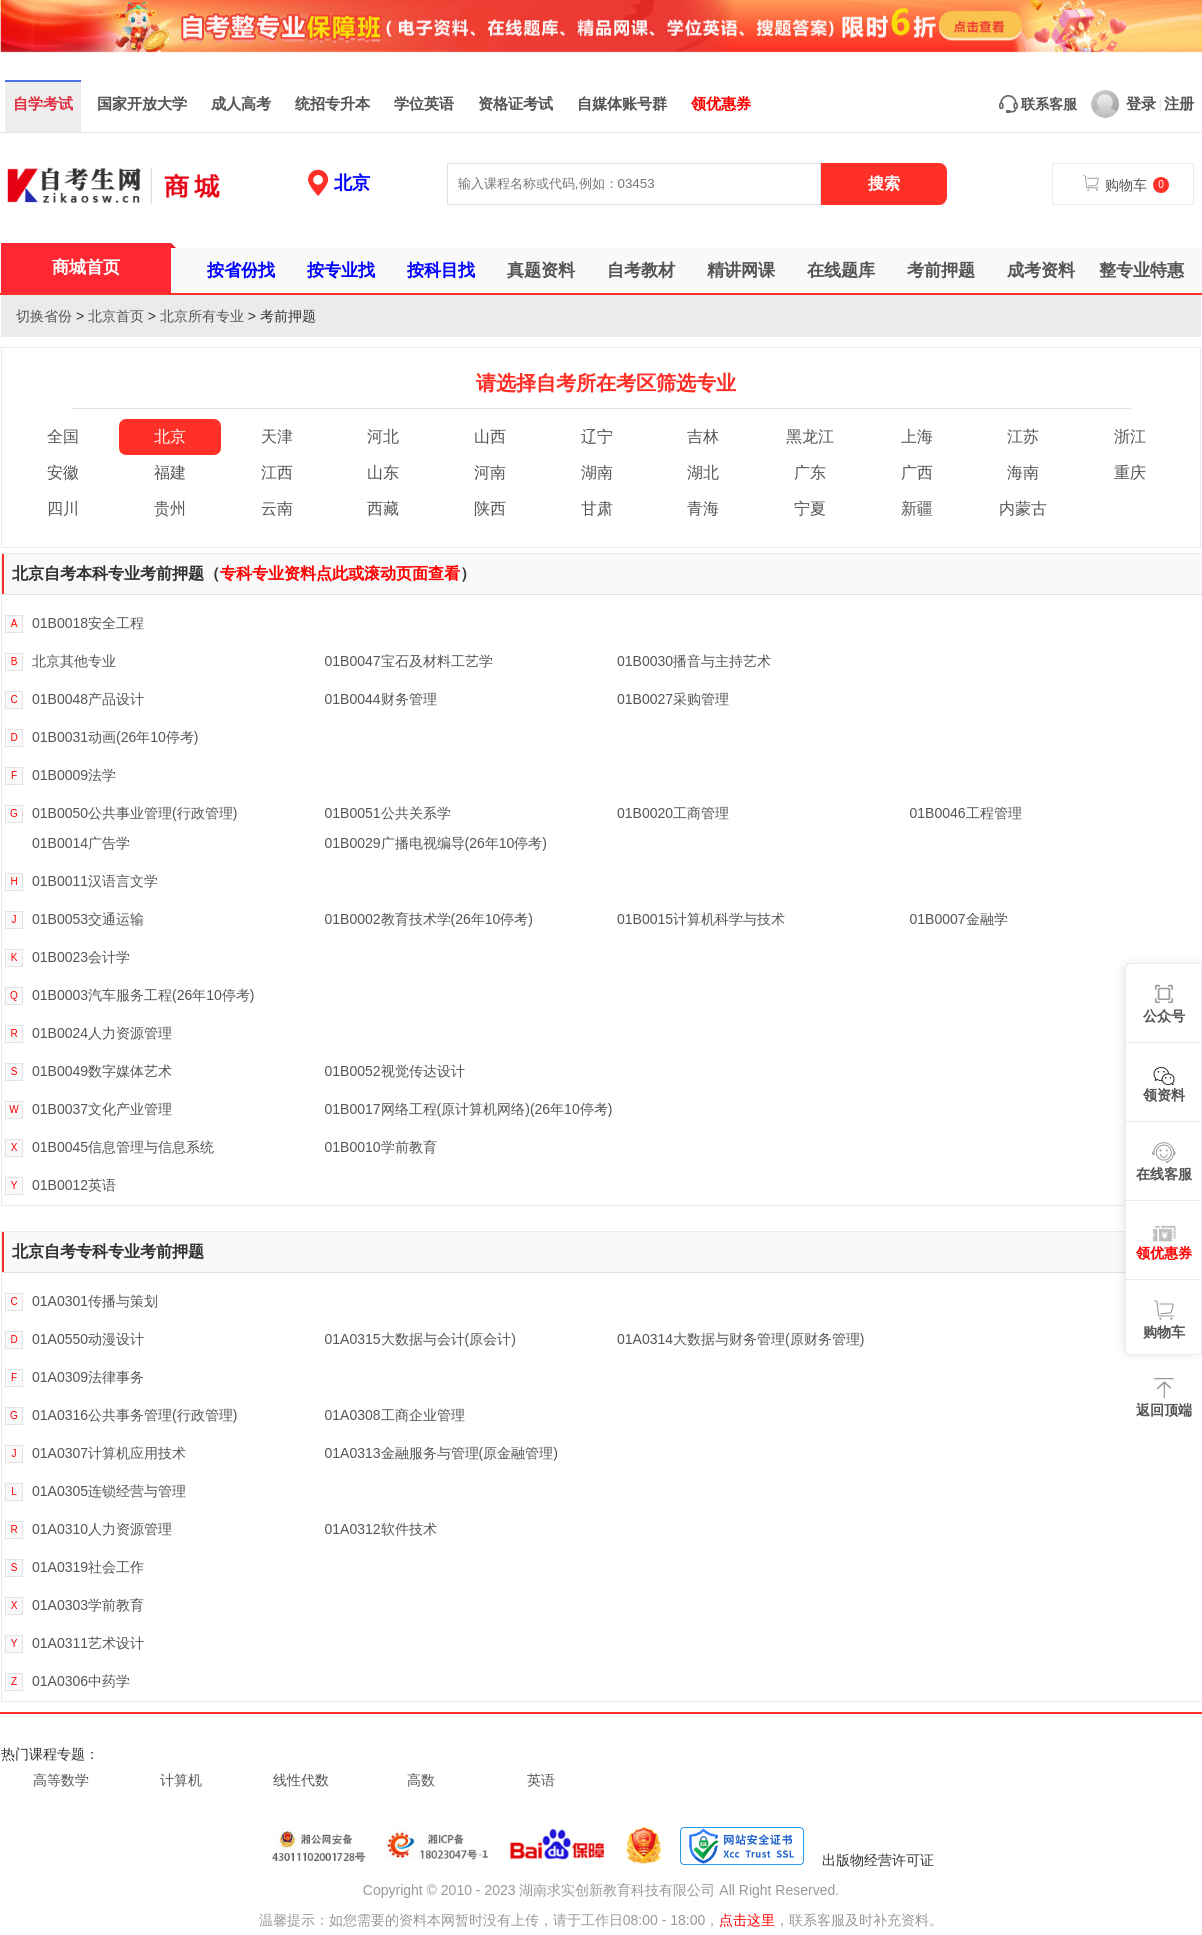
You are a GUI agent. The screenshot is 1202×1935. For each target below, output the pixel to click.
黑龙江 (810, 436)
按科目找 (441, 270)
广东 (810, 472)
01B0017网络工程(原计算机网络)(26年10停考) (469, 1109)
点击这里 (747, 1920)
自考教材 (641, 270)
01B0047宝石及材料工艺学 (409, 661)
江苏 (1023, 436)
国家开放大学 (142, 104)
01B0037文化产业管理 (102, 1109)
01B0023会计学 (81, 957)
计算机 (181, 1780)
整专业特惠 (1141, 270)
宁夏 (810, 508)
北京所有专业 (202, 316)
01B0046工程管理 (966, 813)
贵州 (170, 508)
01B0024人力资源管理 (102, 1033)
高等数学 (61, 1780)
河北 (383, 436)
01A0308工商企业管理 (395, 1415)
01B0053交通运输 (88, 919)
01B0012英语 (74, 1185)
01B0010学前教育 (381, 1147)
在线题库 (841, 270)
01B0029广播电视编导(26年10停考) (436, 843)
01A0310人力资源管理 (102, 1529)
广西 (917, 472)
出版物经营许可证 (878, 1860)
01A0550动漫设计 (88, 1339)
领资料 (1164, 1095)
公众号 (1164, 1016)
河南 (490, 472)
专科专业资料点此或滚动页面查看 (340, 573)
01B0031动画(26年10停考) (115, 737)
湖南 (597, 472)
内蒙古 (1023, 508)
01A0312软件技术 (381, 1529)
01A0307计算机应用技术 (109, 1453)
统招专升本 (332, 104)
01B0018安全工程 (88, 623)
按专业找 (341, 270)
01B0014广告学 (81, 843)
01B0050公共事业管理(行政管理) (134, 813)
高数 (421, 1780)
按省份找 (241, 270)
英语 (541, 1780)
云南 (277, 508)
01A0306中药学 (81, 1681)
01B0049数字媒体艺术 (102, 1071)
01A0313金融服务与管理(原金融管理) (441, 1453)
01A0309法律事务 (88, 1377)
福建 (170, 472)
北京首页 (116, 316)
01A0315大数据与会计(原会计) (420, 1339)
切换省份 (44, 316)
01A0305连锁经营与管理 (109, 1491)
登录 (1123, 104)
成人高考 (241, 104)
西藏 (383, 508)
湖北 (703, 472)
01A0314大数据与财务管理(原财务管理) (740, 1339)
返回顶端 (1164, 1410)
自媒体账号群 (622, 104)
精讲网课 (741, 270)
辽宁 (597, 436)
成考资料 (1041, 270)
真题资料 (541, 270)
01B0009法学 (74, 775)
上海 (917, 436)
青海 (703, 508)
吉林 (703, 436)
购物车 (1164, 1332)
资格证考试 (515, 104)
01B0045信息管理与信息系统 (123, 1147)
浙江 (1130, 436)
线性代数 (301, 1780)
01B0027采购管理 (673, 699)
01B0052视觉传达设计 (395, 1071)
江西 (277, 472)
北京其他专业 (74, 661)
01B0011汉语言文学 (95, 881)
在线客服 (1164, 1174)
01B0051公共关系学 (388, 813)
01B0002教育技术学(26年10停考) (429, 919)
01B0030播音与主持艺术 (694, 661)
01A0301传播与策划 (95, 1301)
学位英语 (424, 104)
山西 (490, 436)
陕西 (490, 508)
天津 (277, 436)
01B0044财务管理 (381, 699)
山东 (383, 472)
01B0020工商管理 (673, 813)
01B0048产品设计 (88, 699)
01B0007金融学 (959, 919)
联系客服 (1038, 104)
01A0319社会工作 (88, 1567)
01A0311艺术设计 (88, 1643)
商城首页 (86, 267)
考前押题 (941, 270)
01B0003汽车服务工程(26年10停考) (143, 995)
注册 (1179, 104)
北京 (352, 183)
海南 (1023, 472)
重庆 (1130, 472)
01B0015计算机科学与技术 (701, 919)
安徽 (63, 472)
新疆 (917, 508)
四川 (63, 508)
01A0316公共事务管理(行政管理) (134, 1415)
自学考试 (43, 104)
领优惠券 (721, 104)
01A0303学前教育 (88, 1605)
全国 (63, 436)
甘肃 (597, 508)
